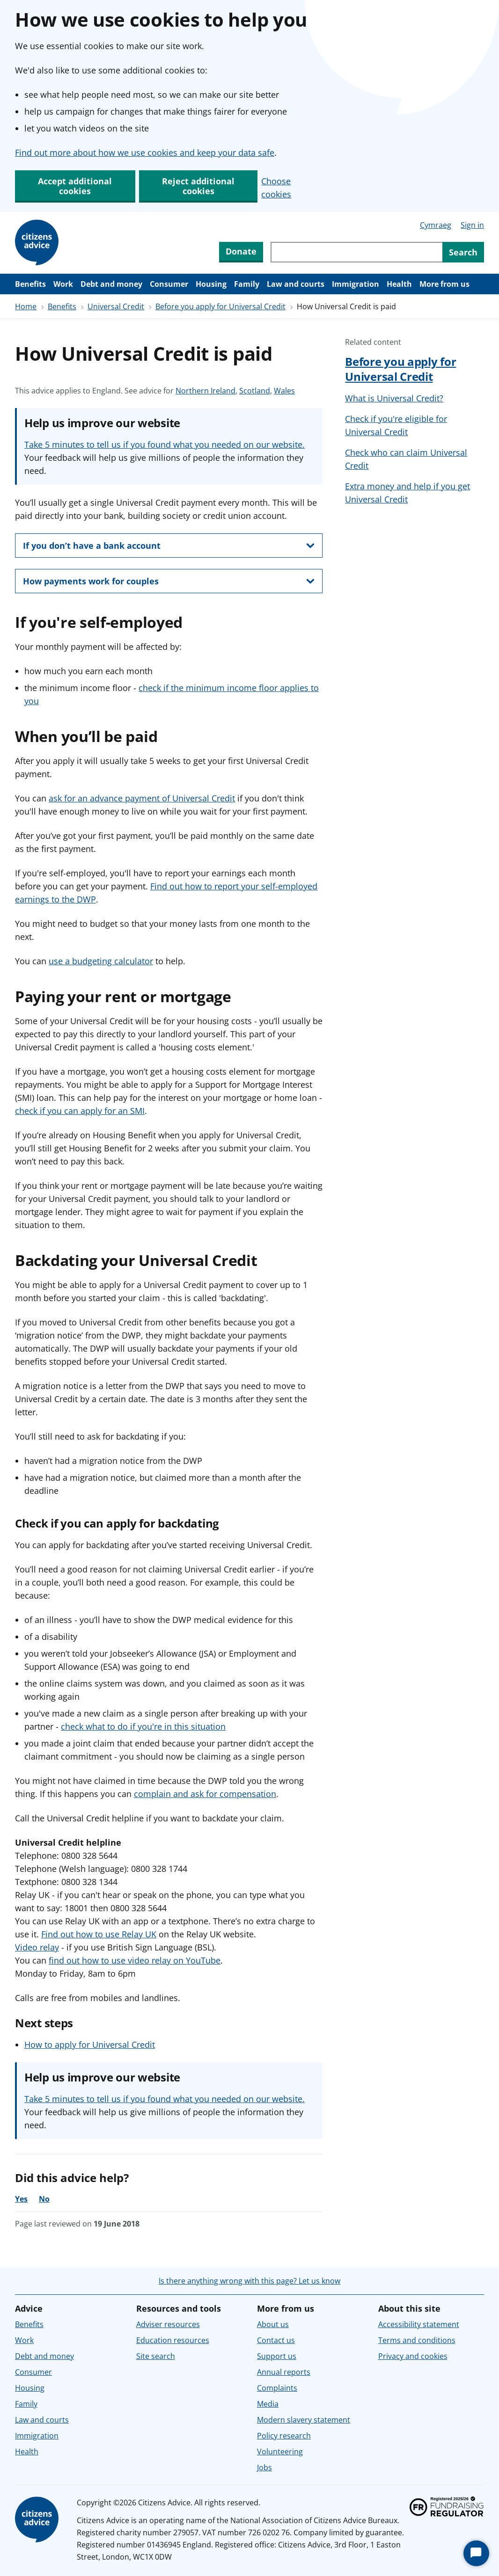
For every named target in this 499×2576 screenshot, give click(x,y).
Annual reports (283, 2372)
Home (26, 306)
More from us (444, 284)
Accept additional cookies (75, 185)
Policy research (284, 2435)
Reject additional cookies (198, 185)
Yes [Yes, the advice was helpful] (21, 2199)
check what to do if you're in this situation (143, 1726)
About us (273, 2324)
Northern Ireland (205, 391)
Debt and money (111, 284)
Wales (284, 391)
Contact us (276, 2340)
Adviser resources (168, 2324)
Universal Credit (116, 306)
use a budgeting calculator (101, 961)
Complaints (277, 2388)
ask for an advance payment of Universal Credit (142, 798)
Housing (211, 284)
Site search (155, 2356)
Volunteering (280, 2451)
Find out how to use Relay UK (98, 1934)
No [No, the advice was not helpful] (44, 2199)
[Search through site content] (356, 252)
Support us (276, 2356)
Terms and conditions (416, 2340)
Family (246, 284)
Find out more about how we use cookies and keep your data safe (144, 152)
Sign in (472, 225)
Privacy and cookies (413, 2356)
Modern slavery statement (303, 2420)
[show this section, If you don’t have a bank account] (169, 545)
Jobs (264, 2467)
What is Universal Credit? (394, 398)
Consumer (169, 284)
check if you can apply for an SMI (80, 1110)
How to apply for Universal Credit (89, 2044)
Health (399, 284)
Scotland (254, 391)
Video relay (37, 1947)
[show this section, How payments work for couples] (169, 581)
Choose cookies (276, 187)
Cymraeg (435, 225)
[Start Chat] (476, 2553)
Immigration (355, 284)
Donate (241, 251)
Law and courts (295, 284)
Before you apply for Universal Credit (220, 306)
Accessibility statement (418, 2324)
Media (268, 2404)
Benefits (30, 284)
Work (63, 284)
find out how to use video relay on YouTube (134, 1960)
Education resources (172, 2340)
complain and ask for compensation (205, 1793)
